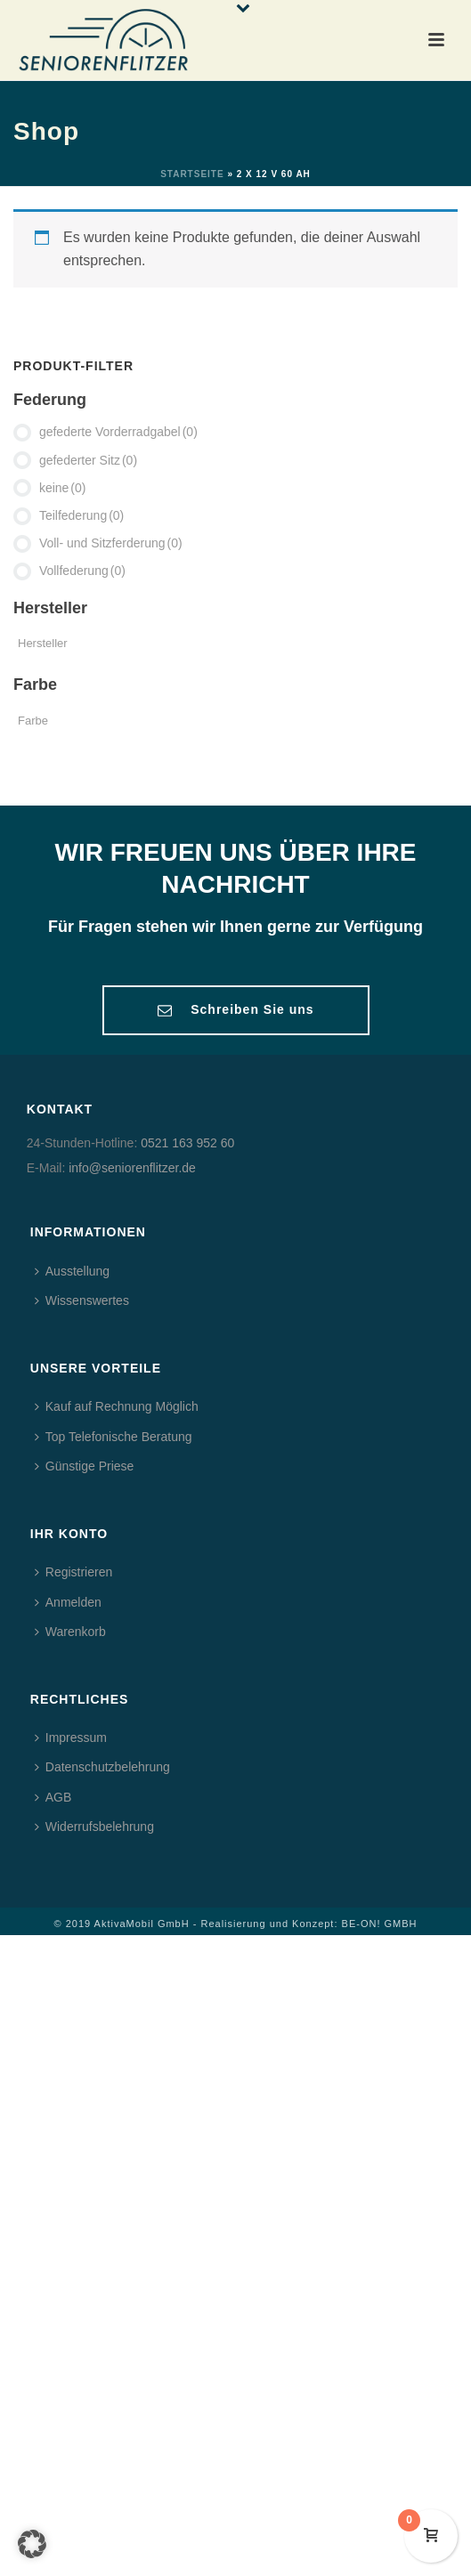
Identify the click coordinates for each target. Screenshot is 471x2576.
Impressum (71, 1737)
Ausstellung (72, 1271)
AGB (53, 1797)
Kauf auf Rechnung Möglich (117, 1406)
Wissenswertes (82, 1300)
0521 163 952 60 (187, 1143)
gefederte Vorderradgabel (118, 432)
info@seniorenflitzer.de (132, 1168)
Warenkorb (70, 1631)
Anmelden (68, 1602)
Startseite (191, 174)
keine (62, 488)
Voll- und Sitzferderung (111, 543)
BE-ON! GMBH (380, 1923)
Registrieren (73, 1572)
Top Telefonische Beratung (113, 1437)
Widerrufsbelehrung (94, 1826)
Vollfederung (82, 570)
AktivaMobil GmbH (142, 1923)
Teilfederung (81, 515)
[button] (32, 2544)
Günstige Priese (84, 1466)
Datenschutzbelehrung (102, 1767)
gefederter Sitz (88, 460)
